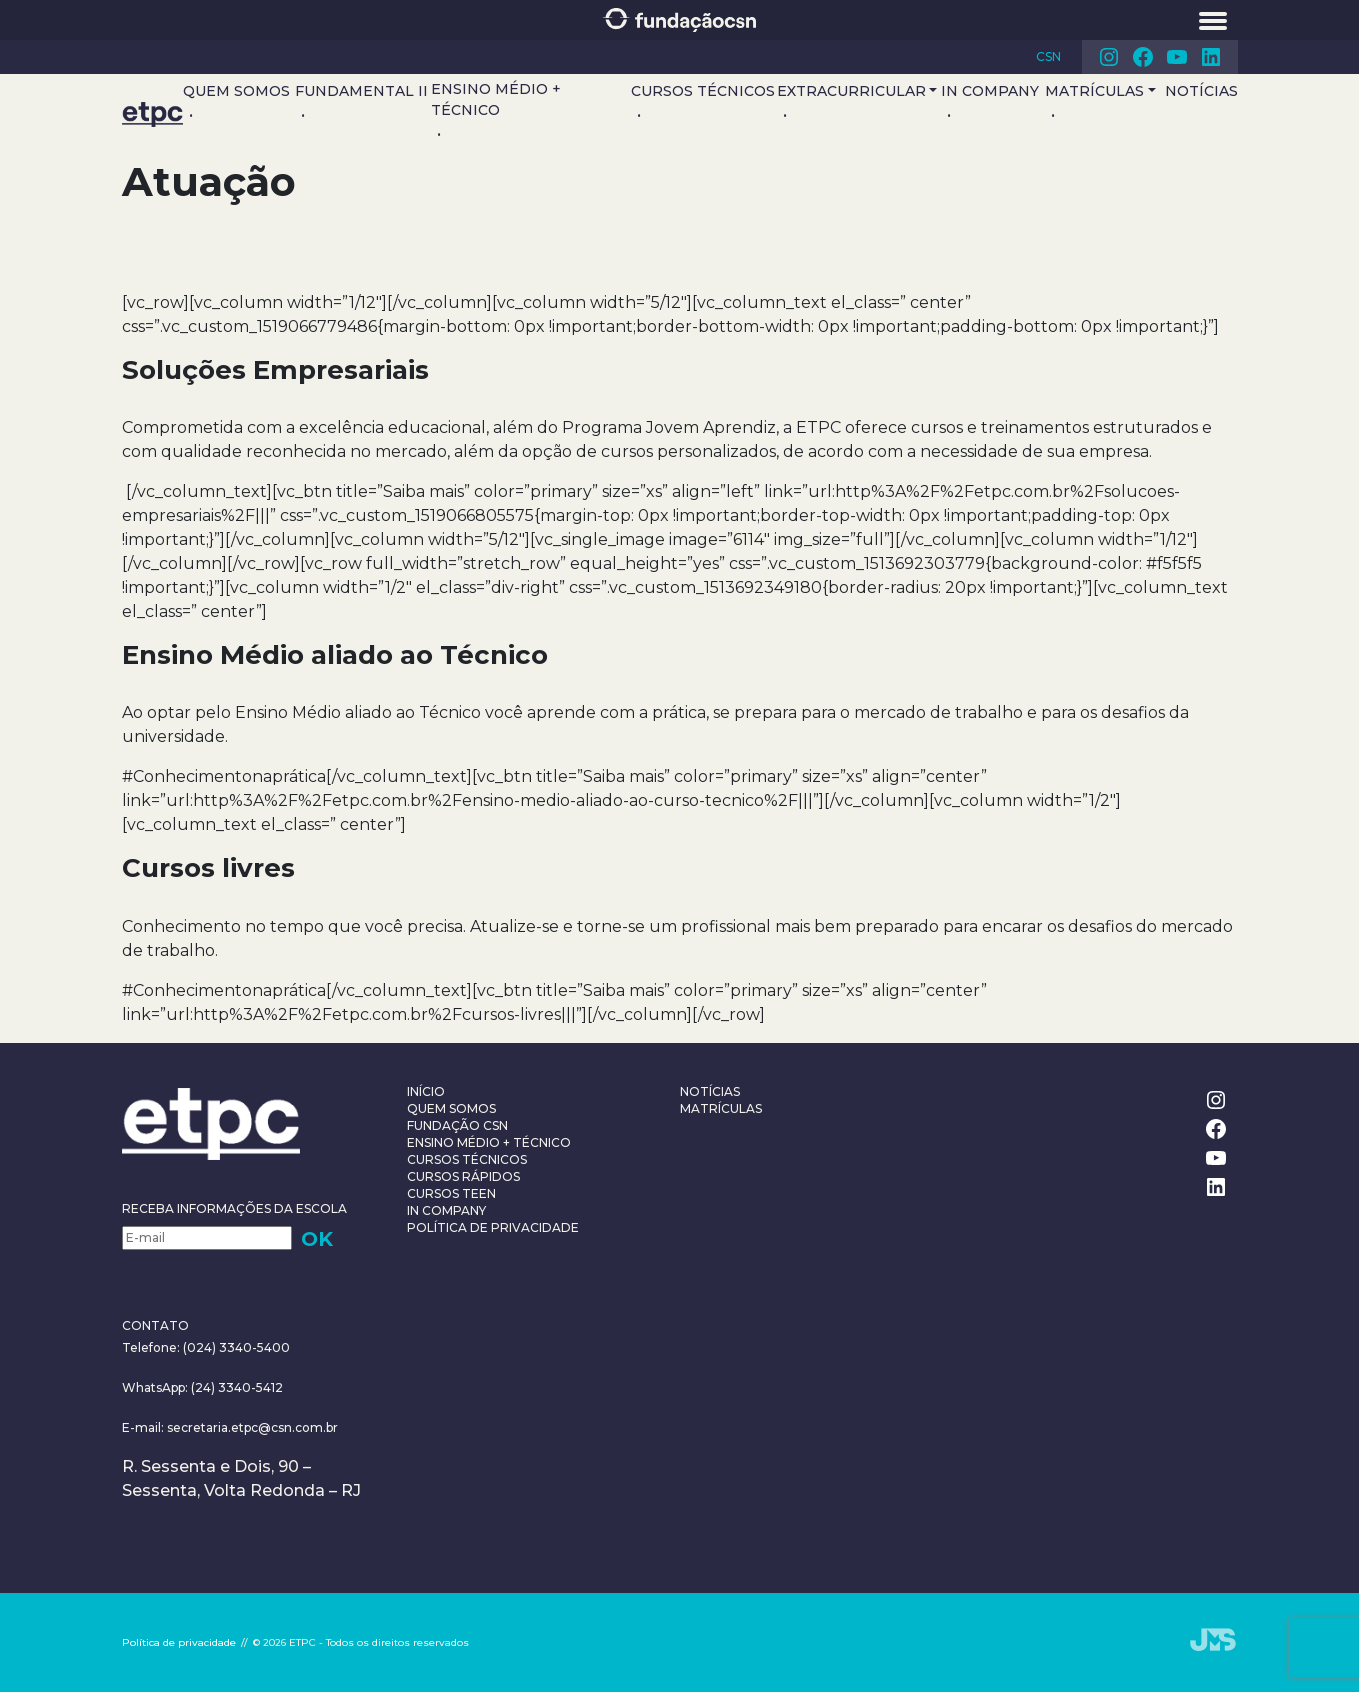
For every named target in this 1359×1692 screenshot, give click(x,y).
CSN (1048, 56)
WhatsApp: (155, 1387)
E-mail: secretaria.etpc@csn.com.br (230, 1427)
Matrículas (1094, 91)
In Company (990, 91)
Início (426, 1091)
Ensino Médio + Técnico (496, 99)
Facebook (1143, 57)
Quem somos (236, 91)
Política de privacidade (493, 1227)
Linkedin (1211, 57)
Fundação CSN (457, 1125)
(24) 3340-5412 (235, 1387)
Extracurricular (851, 91)
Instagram (1109, 57)
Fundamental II (361, 91)
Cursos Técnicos (703, 91)
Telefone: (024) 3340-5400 (206, 1347)
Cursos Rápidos (463, 1176)
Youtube (1177, 57)
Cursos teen (451, 1193)
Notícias (1201, 91)
